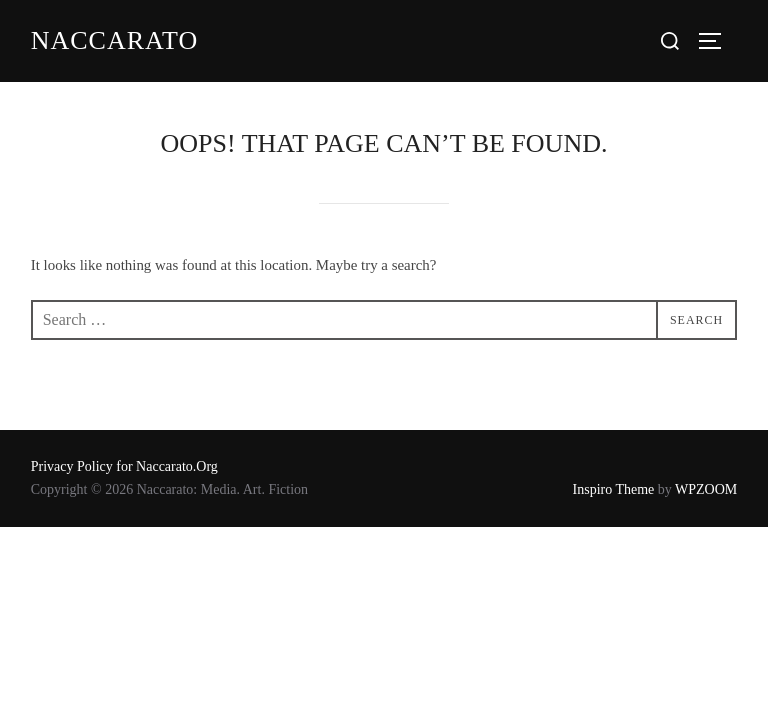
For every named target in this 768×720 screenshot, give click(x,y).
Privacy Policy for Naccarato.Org (124, 466)
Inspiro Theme (614, 489)
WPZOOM (706, 489)
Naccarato (114, 40)
